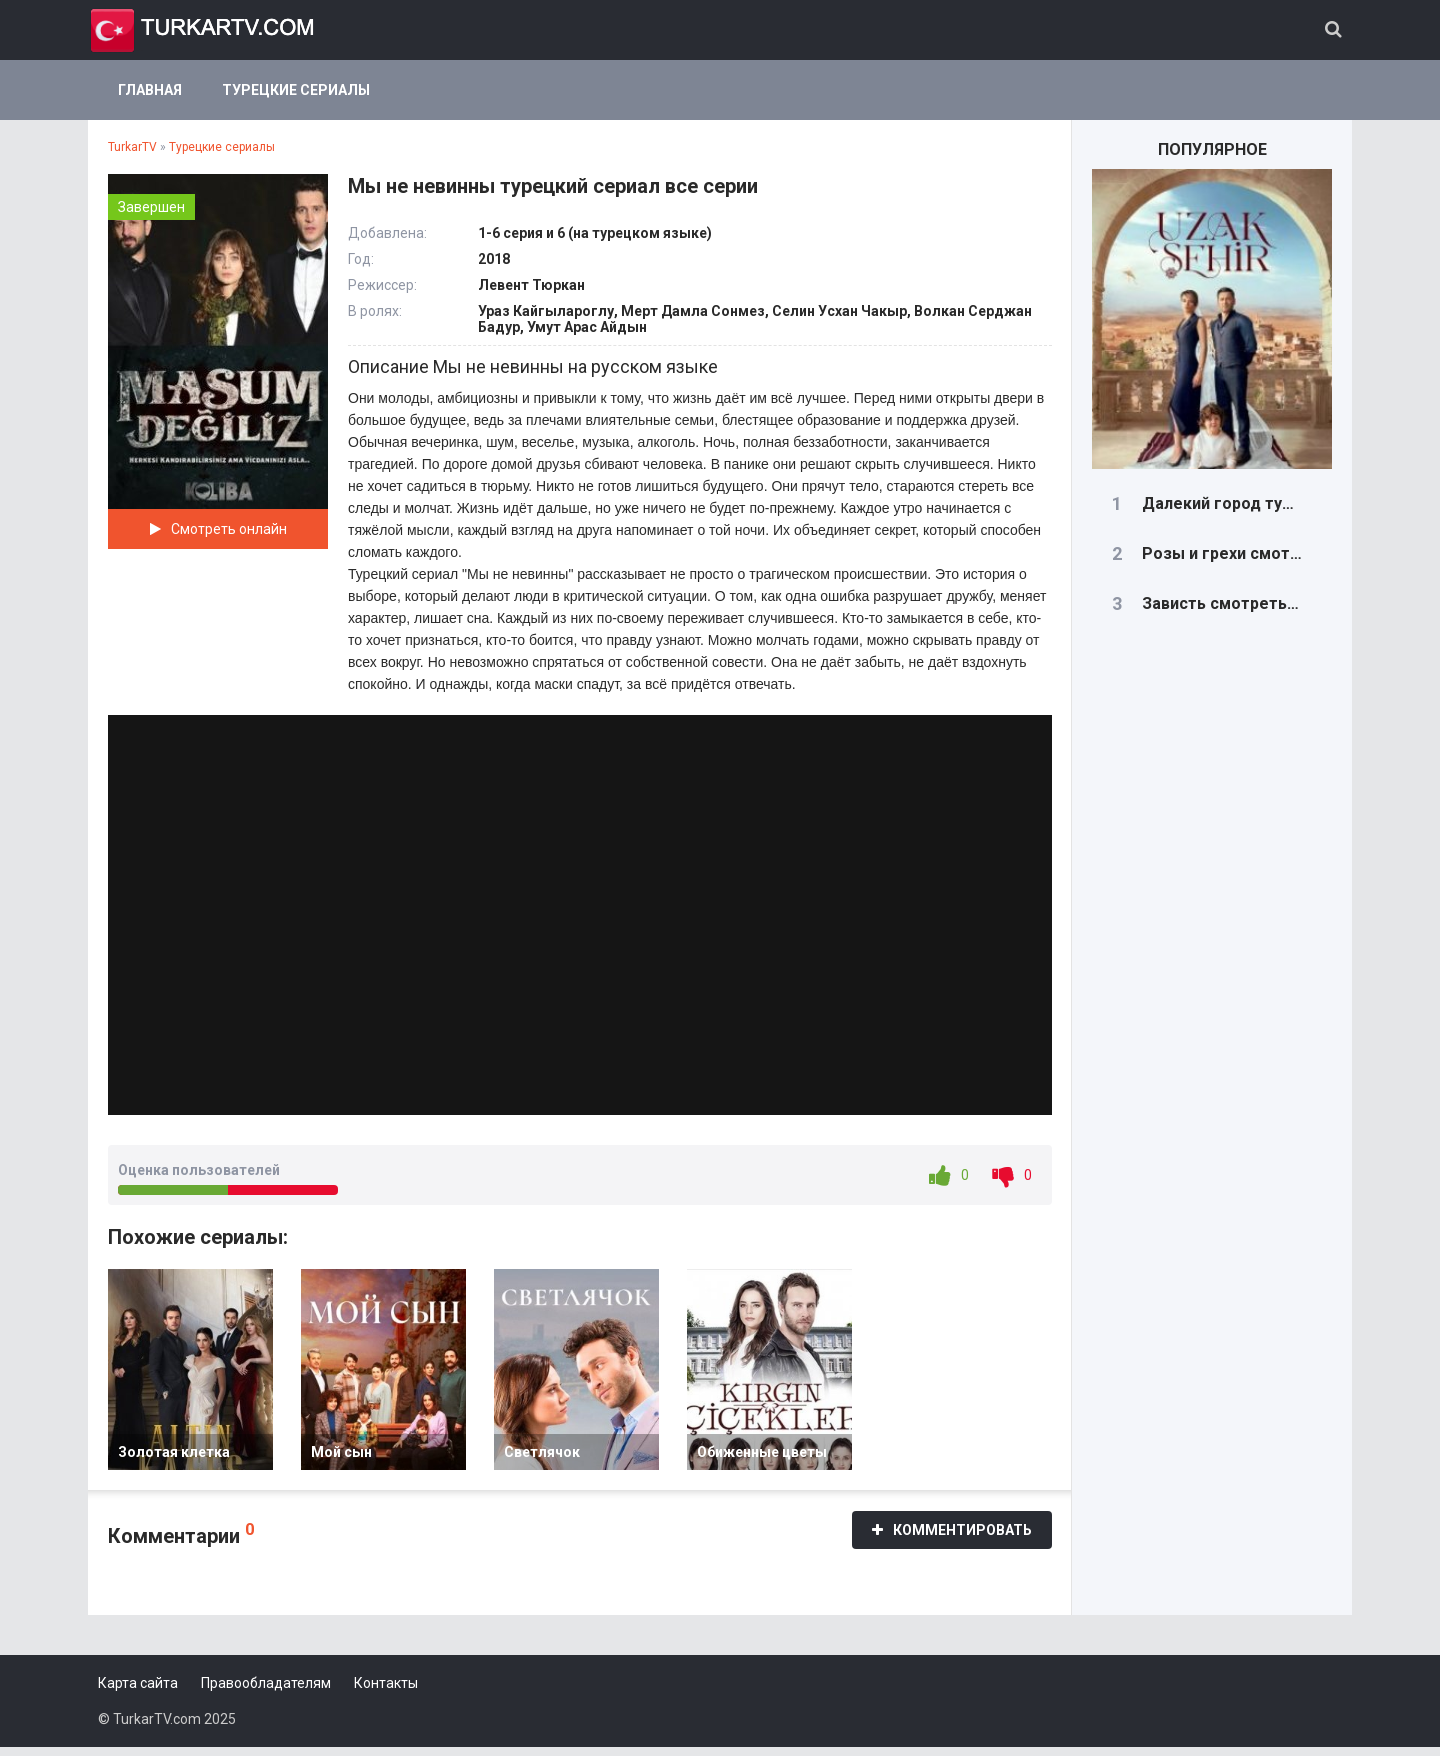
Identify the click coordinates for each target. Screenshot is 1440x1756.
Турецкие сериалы (296, 90)
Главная (150, 90)
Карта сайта (138, 1692)
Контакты (386, 1692)
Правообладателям (266, 1692)
